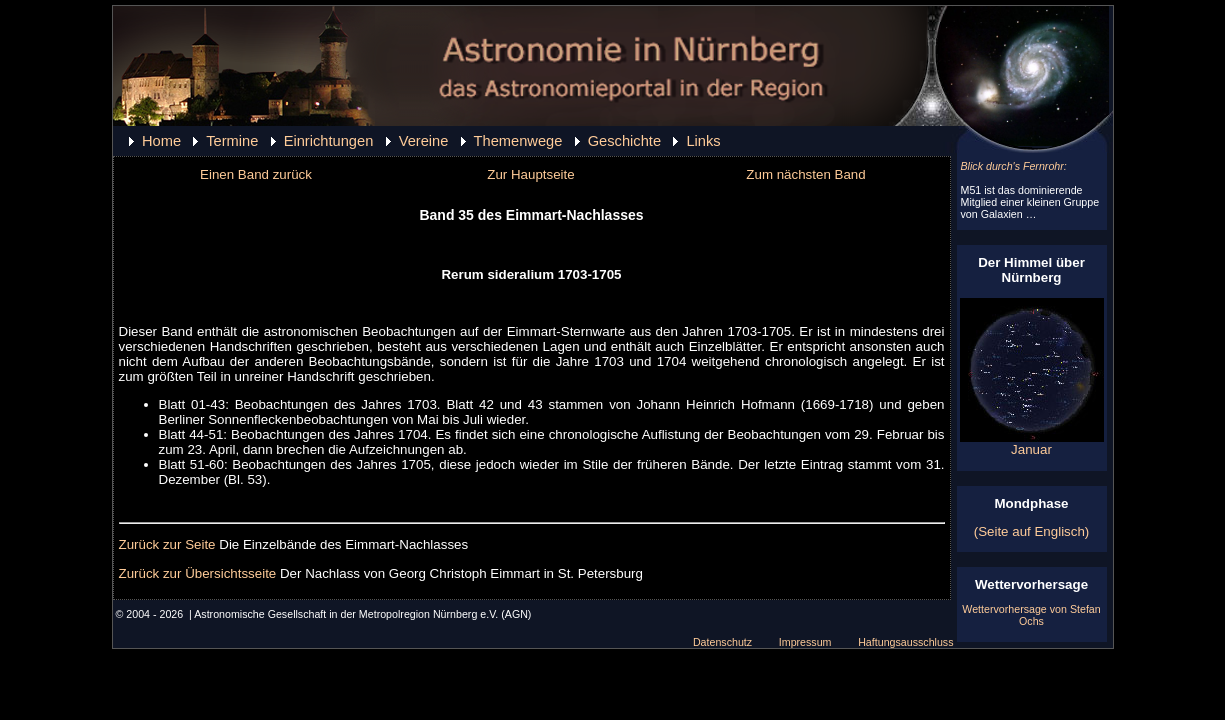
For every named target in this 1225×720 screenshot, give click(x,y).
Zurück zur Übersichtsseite (198, 573)
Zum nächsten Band (805, 174)
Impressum (805, 642)
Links (703, 141)
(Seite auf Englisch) (1032, 531)
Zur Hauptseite (530, 174)
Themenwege (518, 141)
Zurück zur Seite (167, 544)
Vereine (424, 141)
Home (161, 141)
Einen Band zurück (256, 174)
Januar (1032, 443)
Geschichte (624, 141)
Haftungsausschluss (905, 642)
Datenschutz (722, 642)
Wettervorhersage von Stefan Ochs (1031, 615)
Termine (232, 141)
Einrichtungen (329, 141)
